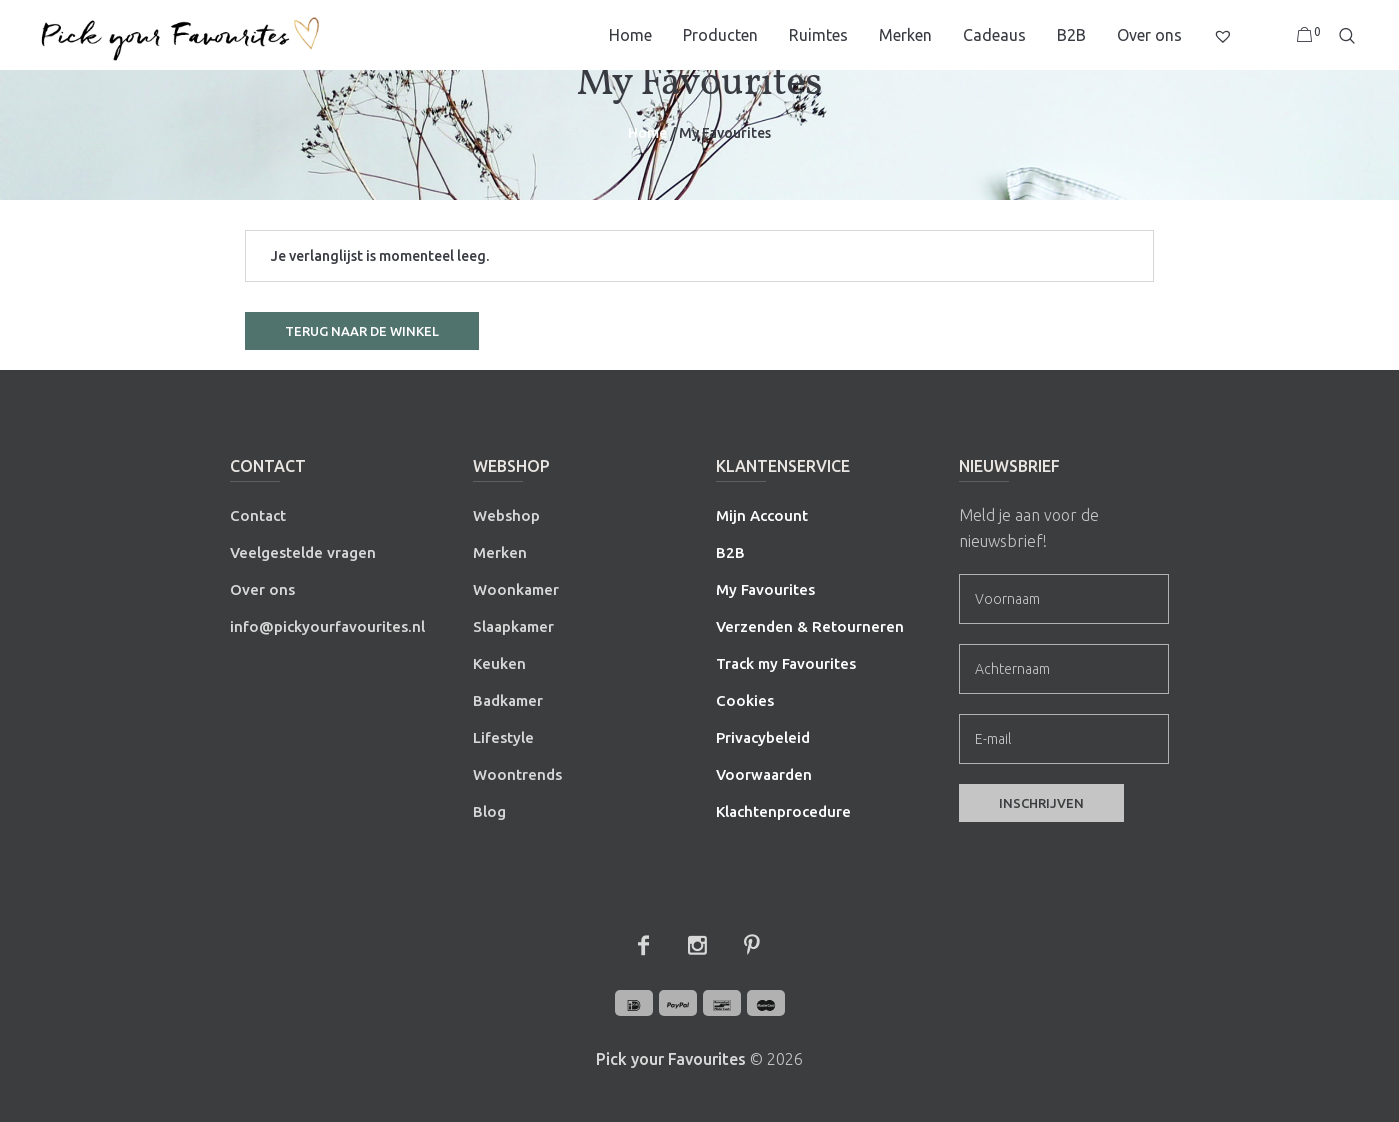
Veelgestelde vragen (303, 552)
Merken (500, 552)
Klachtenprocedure (783, 811)
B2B (730, 552)
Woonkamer (516, 589)
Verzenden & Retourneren (810, 626)
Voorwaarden (764, 774)
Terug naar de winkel (362, 331)
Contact (258, 515)
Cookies (745, 700)
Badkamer (508, 700)
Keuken (499, 663)
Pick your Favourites (671, 1059)
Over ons (262, 589)
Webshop (506, 515)
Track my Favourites (786, 663)
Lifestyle (503, 737)
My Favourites (765, 589)
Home (647, 133)
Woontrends (517, 774)
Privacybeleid (763, 737)
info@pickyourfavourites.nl (327, 626)
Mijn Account (762, 515)
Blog (489, 811)
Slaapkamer (513, 626)
